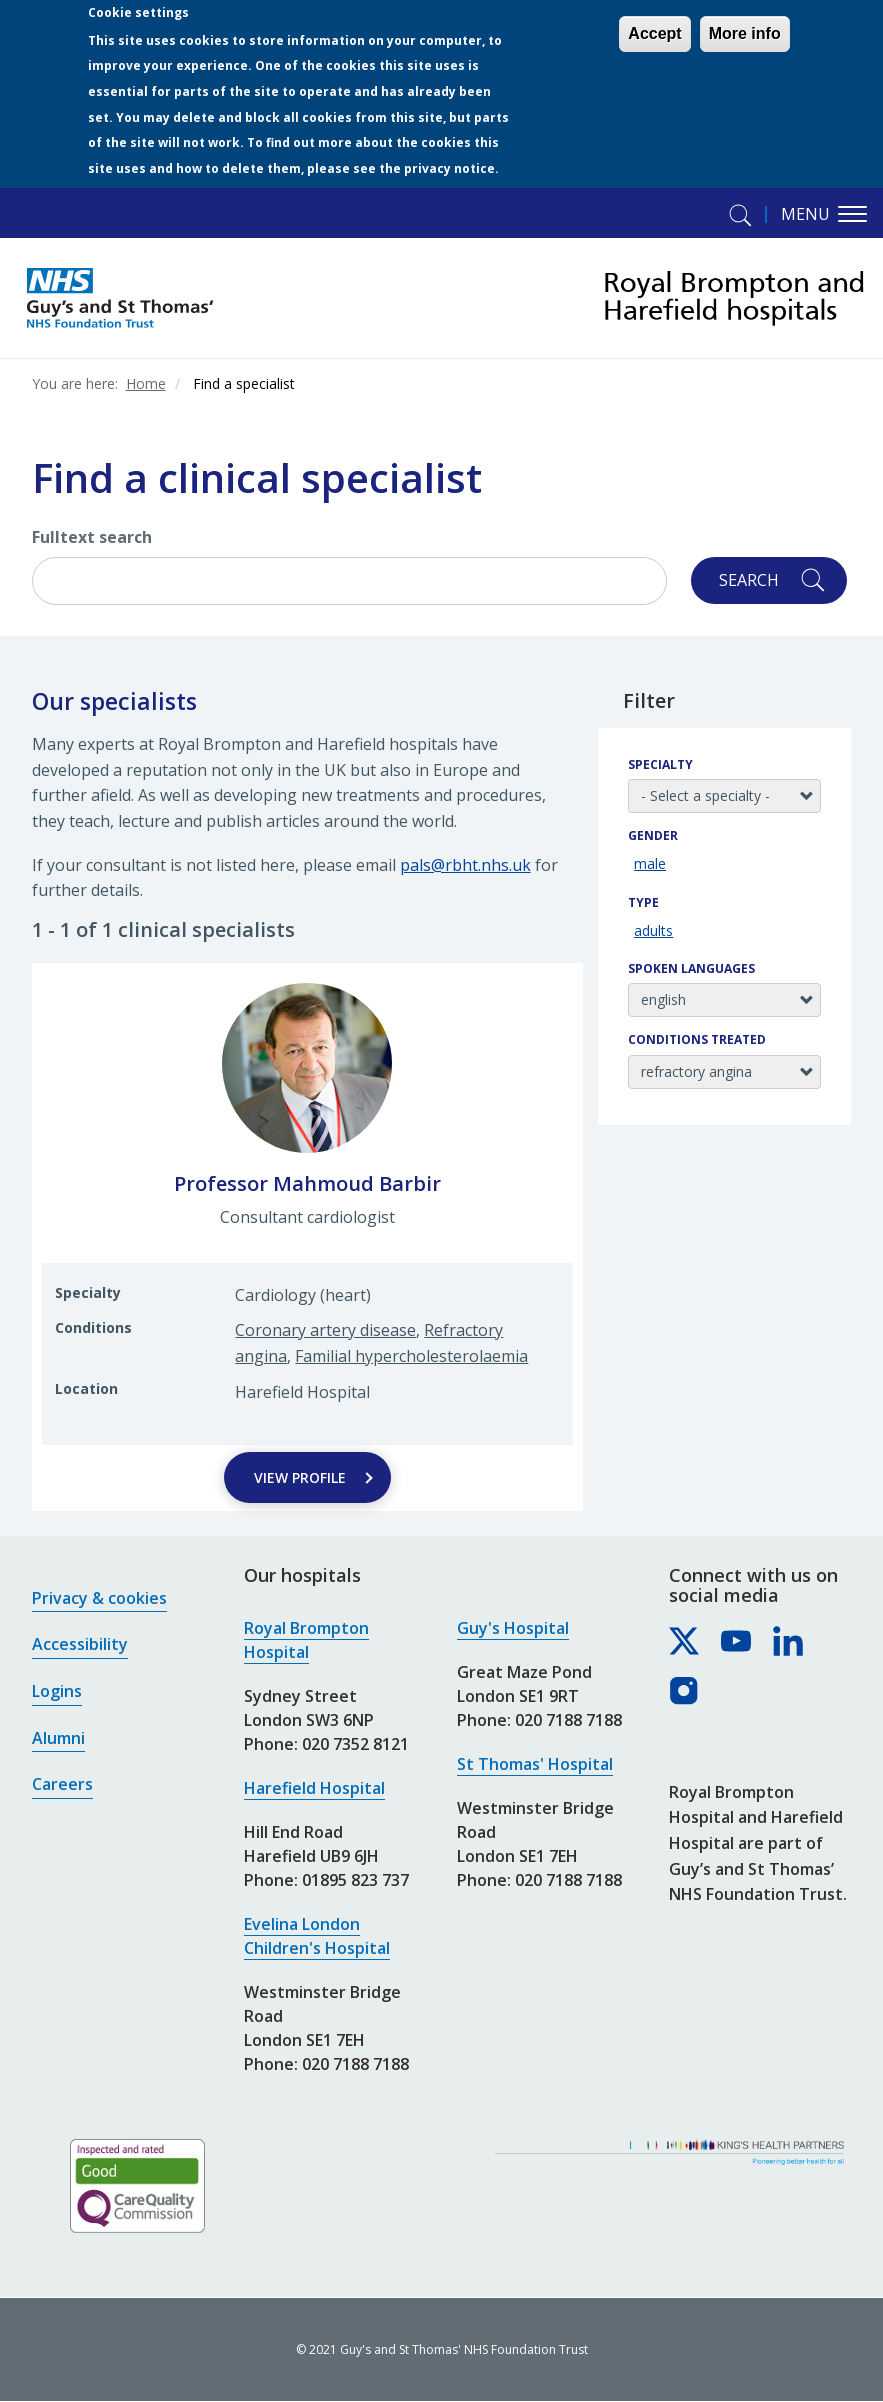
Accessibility (80, 1644)
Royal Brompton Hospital (306, 1640)
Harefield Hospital (314, 1788)
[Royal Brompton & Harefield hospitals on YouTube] (737, 1642)
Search (749, 580)
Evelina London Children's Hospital (317, 1936)
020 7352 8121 (355, 1744)
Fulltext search (92, 537)
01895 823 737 (355, 1880)
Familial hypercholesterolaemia (411, 1356)
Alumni (58, 1738)
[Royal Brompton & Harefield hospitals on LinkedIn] (789, 1642)
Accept (654, 33)
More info (745, 33)
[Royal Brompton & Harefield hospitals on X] (685, 1642)
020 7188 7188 (355, 2064)
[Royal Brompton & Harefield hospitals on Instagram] (685, 1692)
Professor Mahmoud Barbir (307, 1183)
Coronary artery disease (325, 1330)
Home (146, 383)
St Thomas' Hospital (535, 1764)
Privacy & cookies (99, 1598)
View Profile (300, 1477)
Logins (57, 1691)
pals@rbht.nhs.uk (465, 865)
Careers (62, 1784)
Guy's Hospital (513, 1628)
